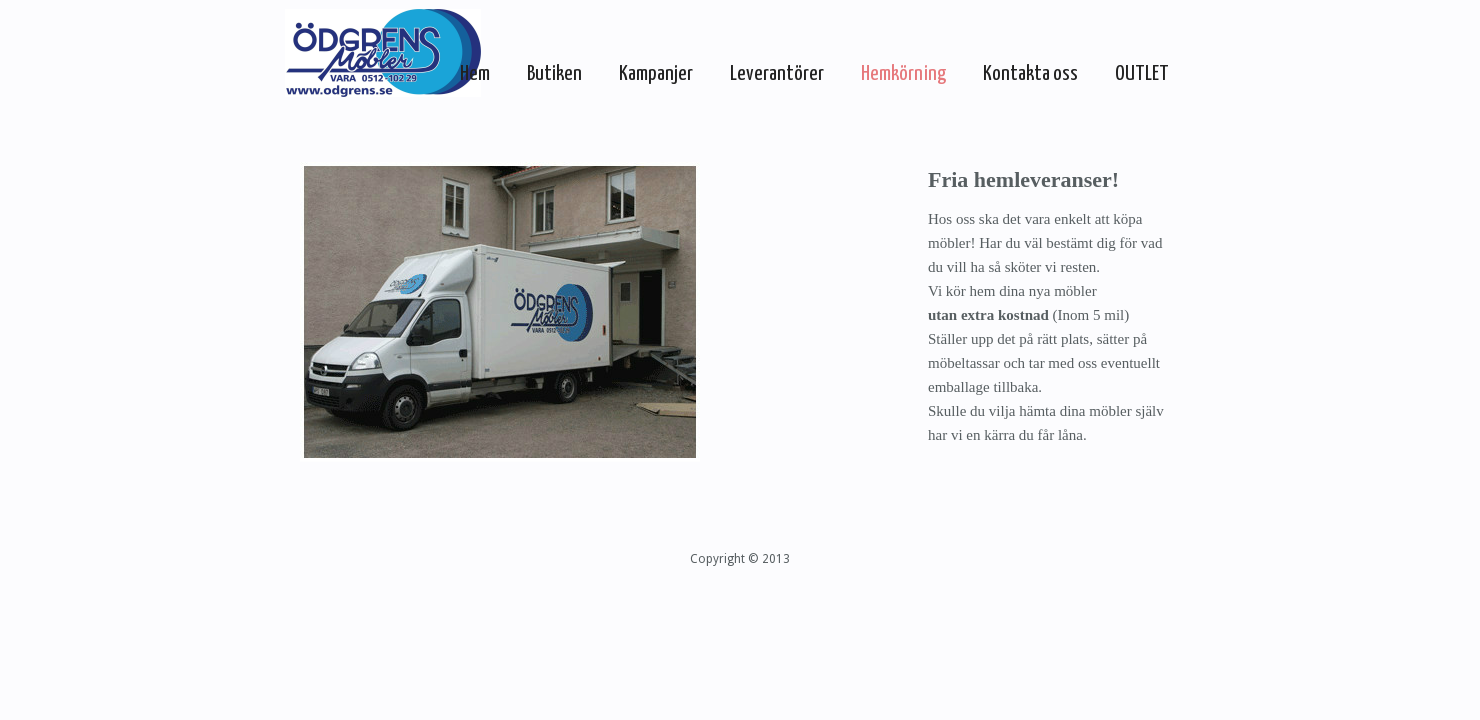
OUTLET (1142, 74)
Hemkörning (903, 74)
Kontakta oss (1030, 74)
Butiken (554, 74)
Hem (475, 74)
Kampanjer (656, 74)
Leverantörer (777, 74)
